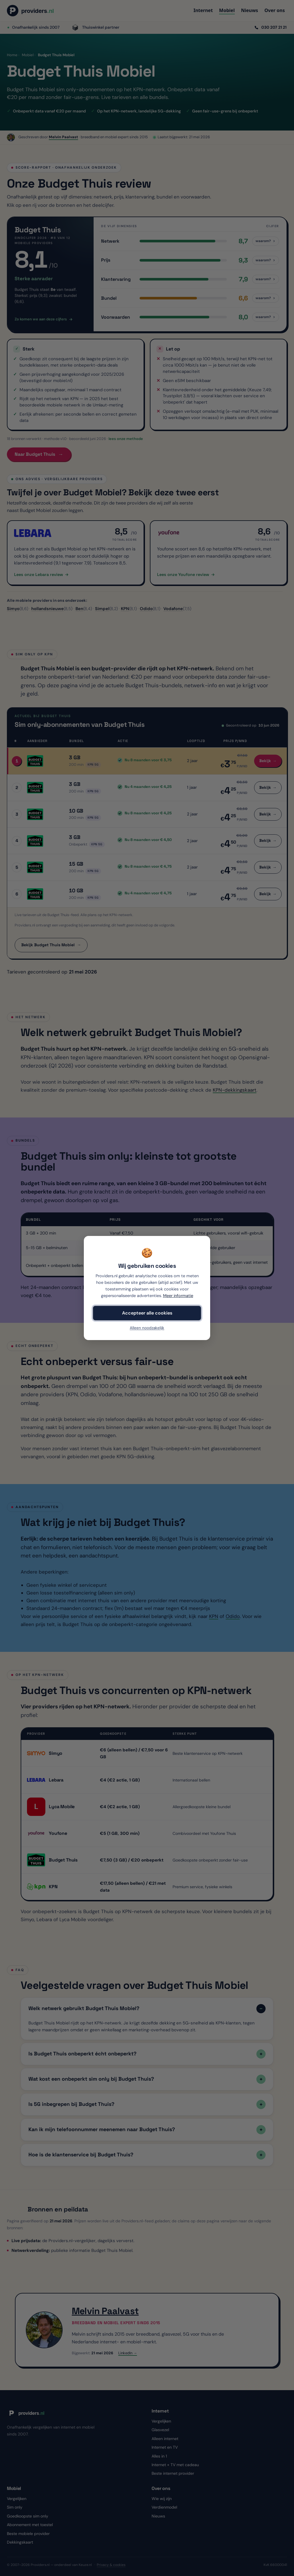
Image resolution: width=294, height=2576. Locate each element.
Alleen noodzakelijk (147, 1327)
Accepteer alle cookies (147, 1313)
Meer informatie (178, 1295)
